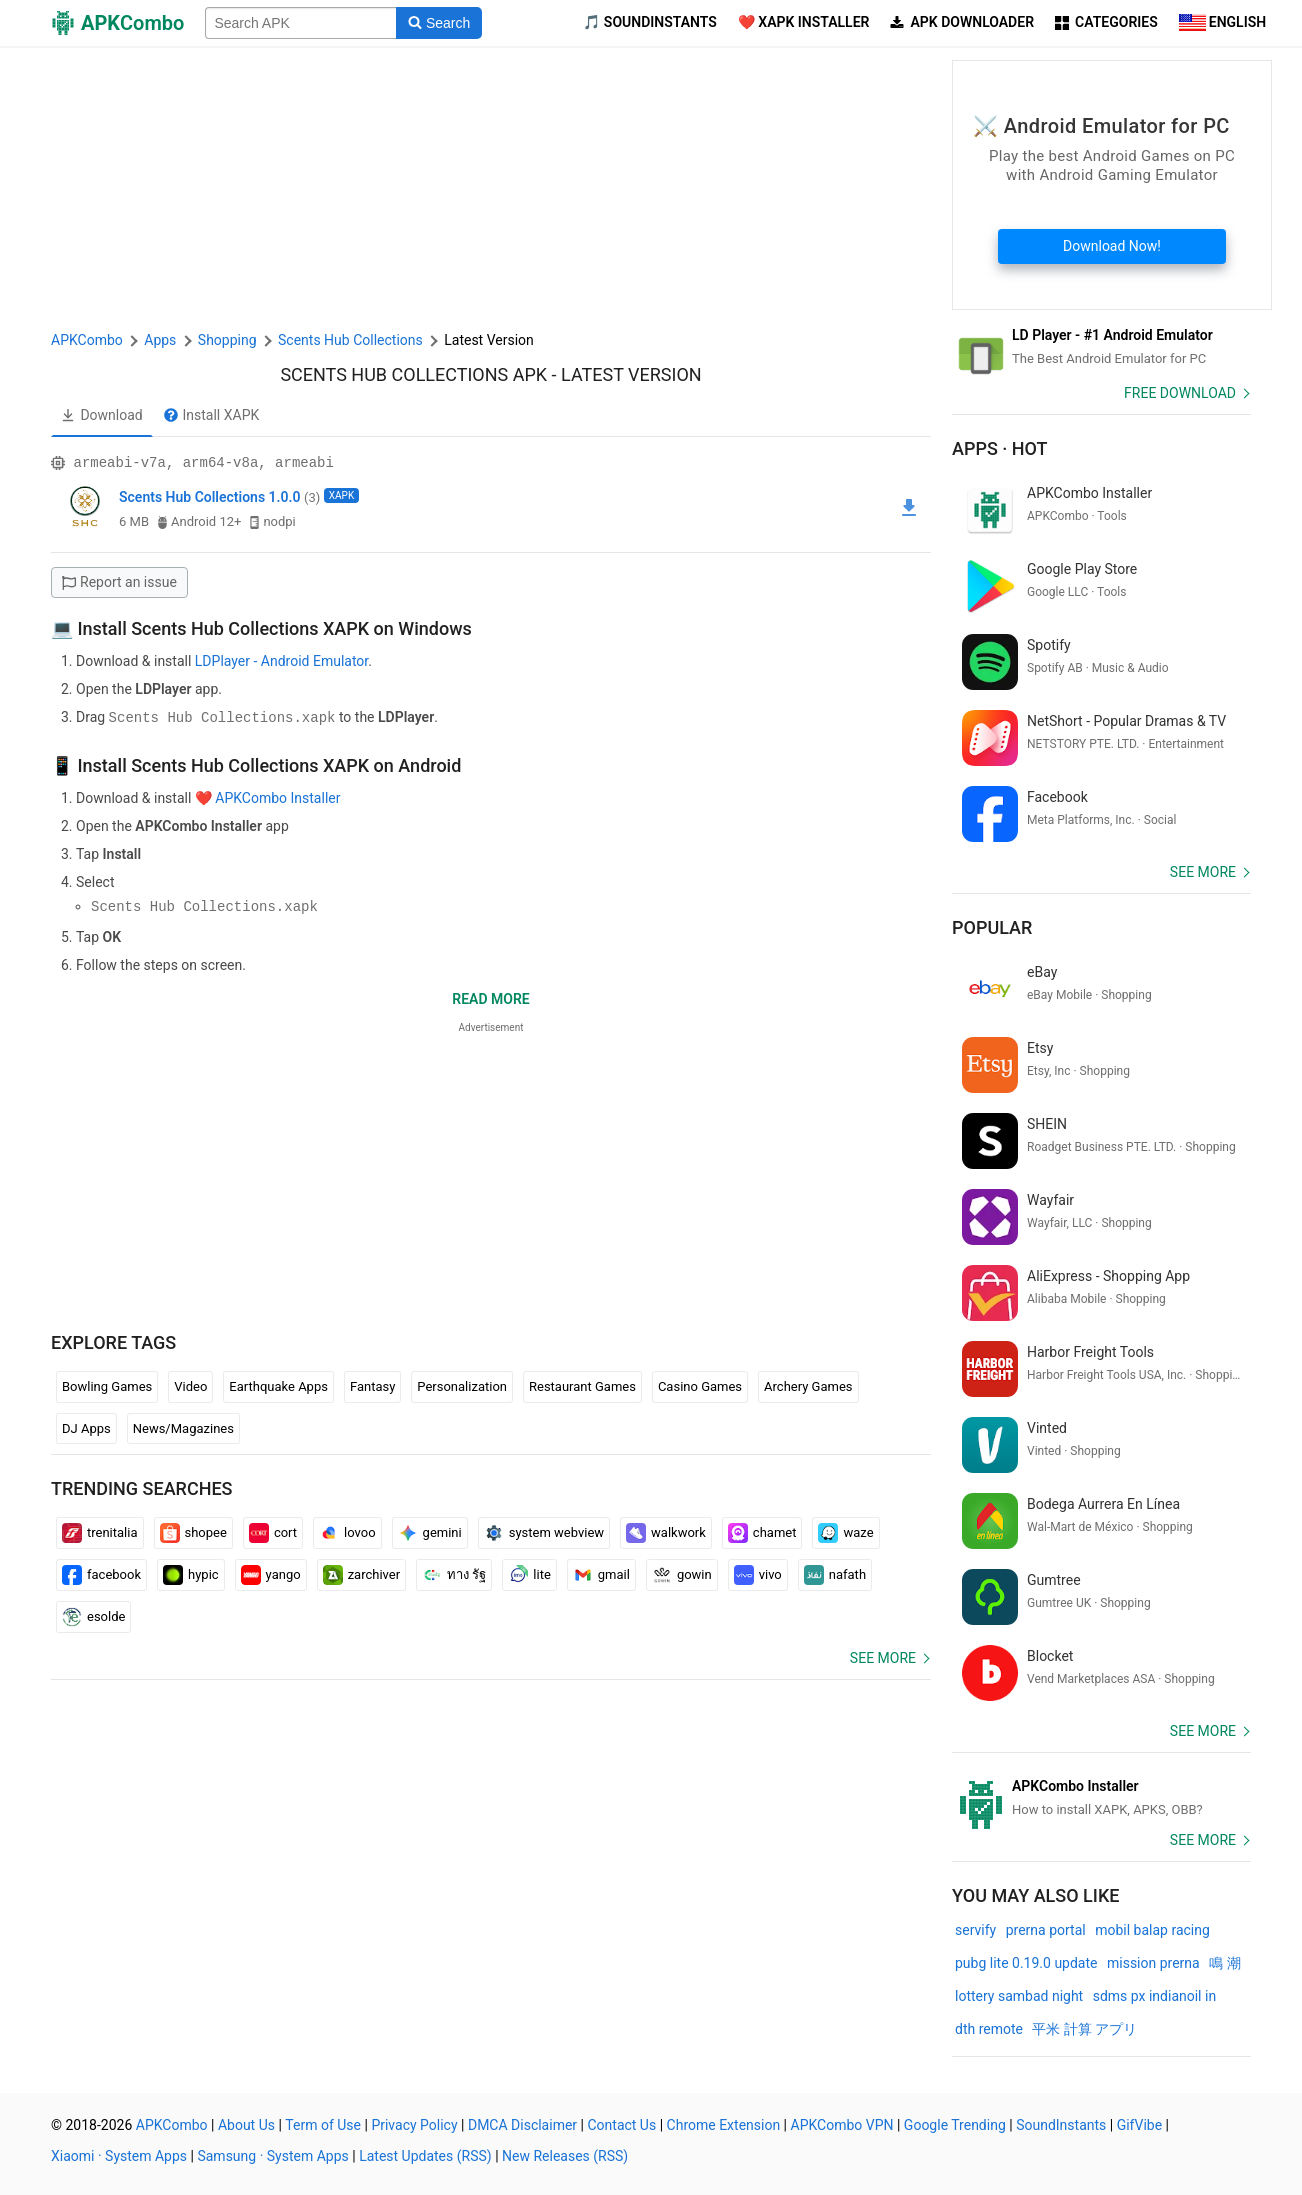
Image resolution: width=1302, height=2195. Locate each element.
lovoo (347, 1532)
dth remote (989, 2029)
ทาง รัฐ (454, 1574)
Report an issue (119, 582)
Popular (992, 927)
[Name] (301, 23)
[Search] (438, 23)
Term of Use (323, 2125)
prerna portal (1046, 1930)
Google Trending (955, 2125)
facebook (101, 1574)
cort (273, 1532)
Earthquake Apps (278, 1385)
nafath (835, 1574)
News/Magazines (183, 1427)
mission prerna (1153, 1963)
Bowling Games (107, 1385)
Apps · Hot (1000, 448)
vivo (758, 1574)
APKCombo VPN (842, 2125)
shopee (193, 1532)
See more (883, 1657)
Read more (490, 998)
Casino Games (700, 1385)
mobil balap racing (1152, 1930)
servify (975, 1930)
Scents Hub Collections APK (413, 374)
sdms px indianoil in (1154, 1996)
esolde (93, 1616)
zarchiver (361, 1574)
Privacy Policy (414, 2125)
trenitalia (100, 1532)
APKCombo (87, 340)
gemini (430, 1532)
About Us (246, 2125)
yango (271, 1574)
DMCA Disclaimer (522, 2125)
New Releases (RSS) (565, 2156)
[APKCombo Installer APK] (1101, 1798)
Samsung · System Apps (272, 2156)
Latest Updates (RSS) (425, 2156)
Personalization (462, 1385)
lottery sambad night (1019, 1996)
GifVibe (1139, 2125)
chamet (762, 1532)
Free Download (1180, 393)
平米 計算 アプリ (1084, 2029)
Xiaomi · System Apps (119, 2156)
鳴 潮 (1224, 1963)
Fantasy (372, 1385)
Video (190, 1385)
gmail (601, 1574)
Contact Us (621, 2125)
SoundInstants (1061, 2125)
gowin (682, 1574)
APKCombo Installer (277, 797)
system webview (544, 1532)
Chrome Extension (724, 2125)
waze (845, 1532)
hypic (191, 1574)
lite (529, 1574)
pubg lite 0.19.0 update (1026, 1963)
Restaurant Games (582, 1385)
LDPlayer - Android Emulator (281, 661)
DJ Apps (86, 1427)
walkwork (666, 1532)
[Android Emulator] (1101, 347)
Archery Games (808, 1385)
